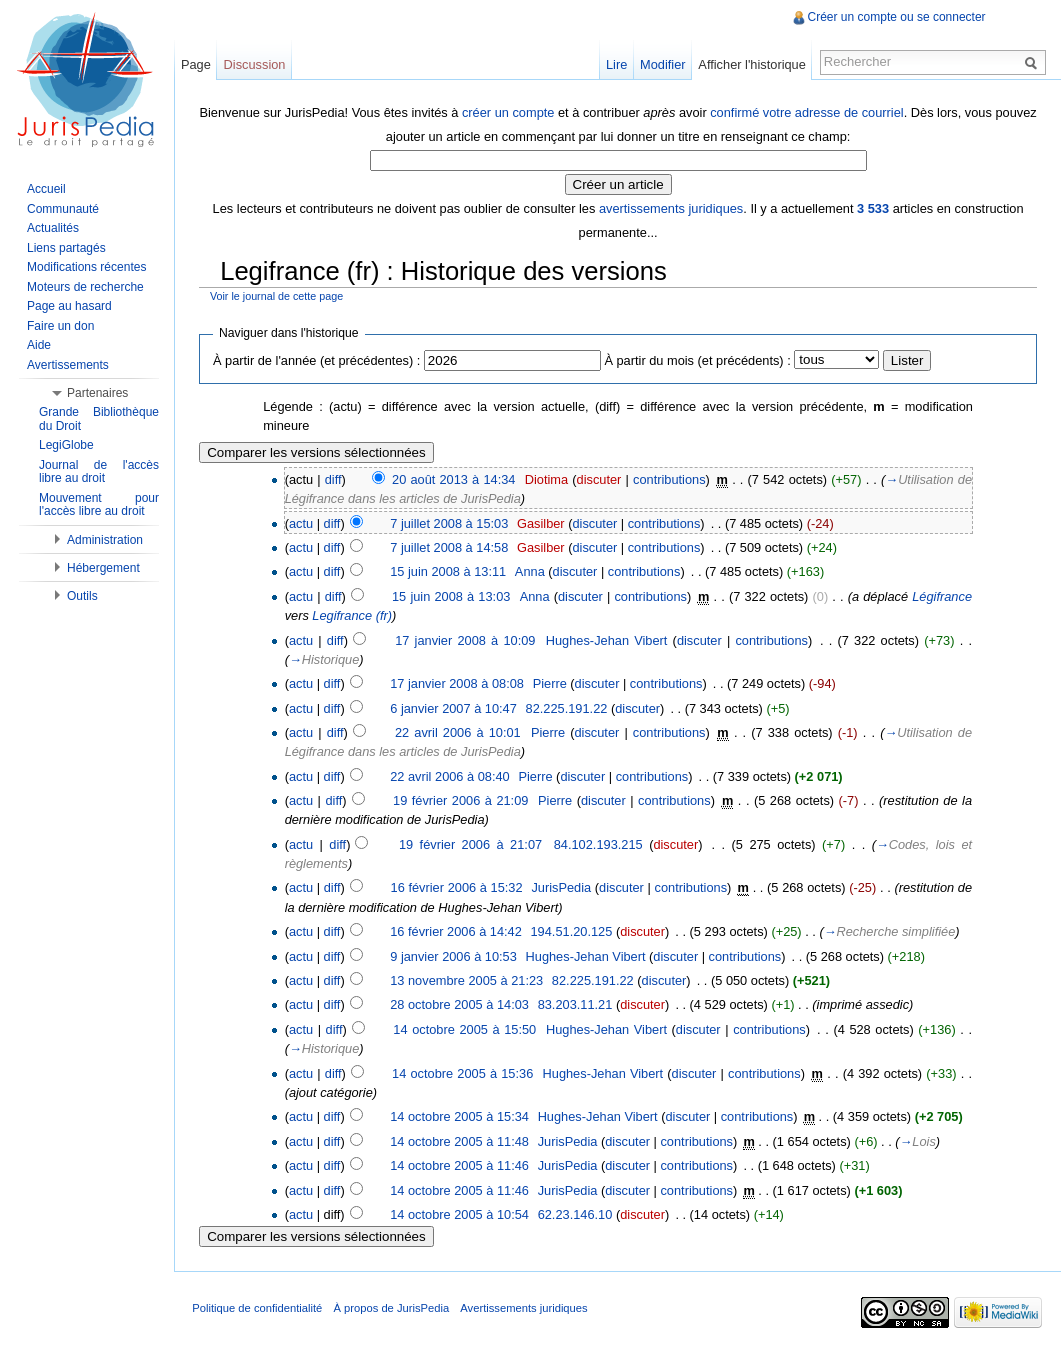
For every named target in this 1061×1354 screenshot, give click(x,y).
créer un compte (531, 111)
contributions (670, 478)
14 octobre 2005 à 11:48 (461, 1140)
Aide (39, 345)
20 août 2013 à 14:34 (455, 478)
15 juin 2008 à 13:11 (450, 571)
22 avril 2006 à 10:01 (459, 731)
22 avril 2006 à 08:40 (452, 775)
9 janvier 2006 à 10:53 (455, 955)
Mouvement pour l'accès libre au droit (99, 505)
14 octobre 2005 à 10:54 (461, 1213)
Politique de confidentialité (261, 1308)
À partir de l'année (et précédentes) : (318, 359)
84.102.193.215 (599, 843)
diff (334, 478)
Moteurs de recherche (85, 287)
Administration (105, 540)
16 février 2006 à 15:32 (458, 887)
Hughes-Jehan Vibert (608, 639)
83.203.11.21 (576, 1004)
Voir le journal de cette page (278, 296)
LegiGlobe (66, 445)
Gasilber (543, 522)
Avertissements (68, 365)
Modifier (662, 64)
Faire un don (60, 326)
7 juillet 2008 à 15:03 (451, 522)
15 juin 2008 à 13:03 (453, 595)
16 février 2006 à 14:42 (458, 930)
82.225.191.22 (568, 707)
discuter (600, 478)
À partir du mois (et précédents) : (699, 359)
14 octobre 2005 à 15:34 (461, 1116)
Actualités (53, 228)
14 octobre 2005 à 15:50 (466, 1028)
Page (198, 64)
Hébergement (103, 568)
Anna (532, 571)
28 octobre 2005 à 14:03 (461, 1004)
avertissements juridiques (672, 207)
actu (303, 522)
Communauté (63, 209)
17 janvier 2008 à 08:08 (459, 683)
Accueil (46, 189)
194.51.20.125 (573, 930)
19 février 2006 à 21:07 (471, 843)
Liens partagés (66, 248)
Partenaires (97, 393)
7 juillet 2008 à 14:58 (451, 546)
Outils (82, 596)
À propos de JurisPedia (395, 1308)
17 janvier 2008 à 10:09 (467, 639)
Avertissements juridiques (527, 1308)
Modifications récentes (86, 267)
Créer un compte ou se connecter (896, 17)
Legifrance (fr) (354, 614)
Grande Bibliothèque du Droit (99, 419)
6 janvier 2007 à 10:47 (455, 707)
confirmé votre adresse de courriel (830, 111)
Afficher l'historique (750, 64)
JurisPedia (563, 887)
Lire (615, 64)
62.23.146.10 (576, 1213)
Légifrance (942, 595)
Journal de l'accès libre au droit (99, 472)
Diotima (547, 478)
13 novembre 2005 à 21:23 (468, 979)
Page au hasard (69, 306)
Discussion (257, 64)
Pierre (551, 683)
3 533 (874, 207)
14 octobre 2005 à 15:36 (464, 1072)
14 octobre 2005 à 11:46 (461, 1164)
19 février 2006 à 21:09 (462, 800)
